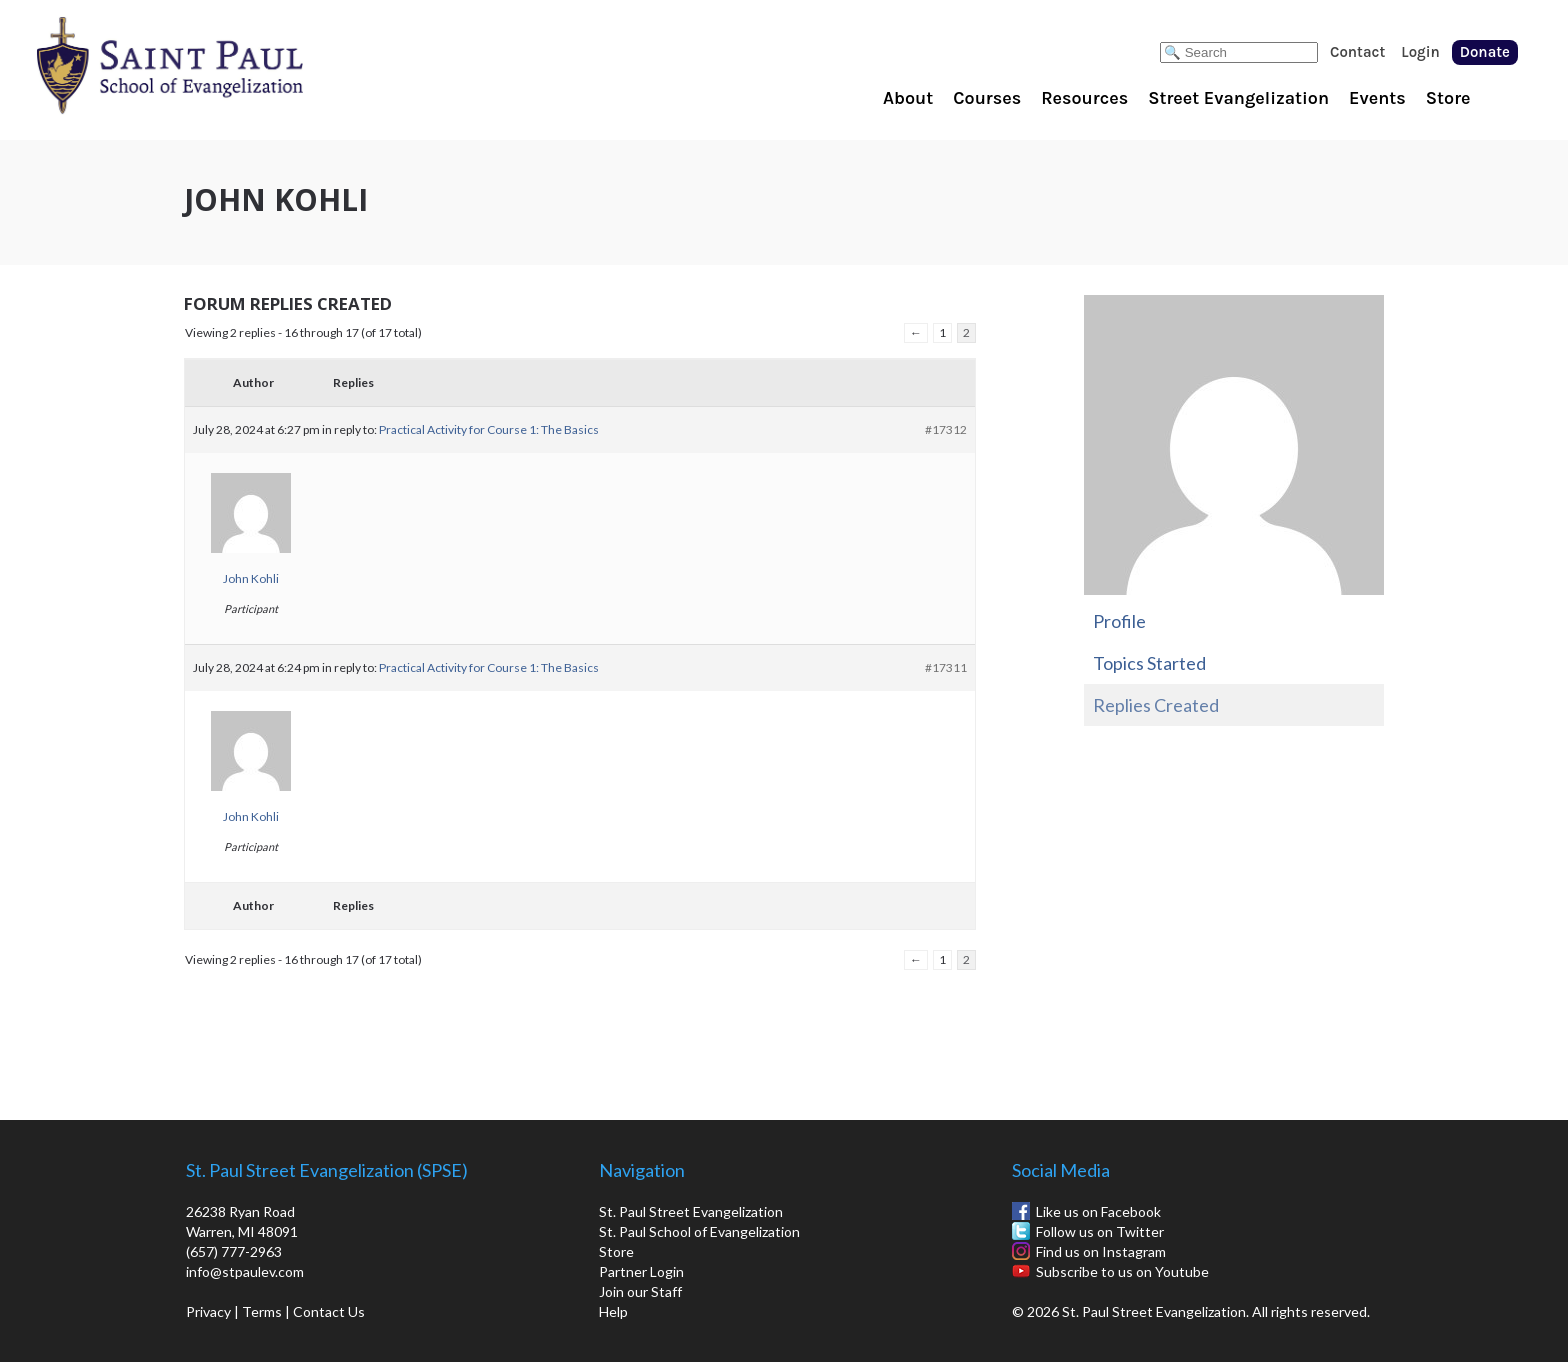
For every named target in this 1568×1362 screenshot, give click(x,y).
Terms (262, 1311)
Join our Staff (640, 1291)
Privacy (208, 1311)
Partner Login (641, 1271)
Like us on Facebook (1098, 1211)
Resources (1084, 98)
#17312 (946, 429)
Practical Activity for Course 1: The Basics (489, 429)
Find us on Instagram (1101, 1251)
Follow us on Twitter (1100, 1231)
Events (1377, 98)
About (908, 98)
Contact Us (329, 1311)
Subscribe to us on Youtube (1122, 1271)
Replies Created (1156, 705)
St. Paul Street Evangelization (691, 1211)
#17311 (946, 667)
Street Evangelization (1238, 98)
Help (613, 1311)
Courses (987, 98)
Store (1448, 98)
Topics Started (1149, 663)
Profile (1119, 621)
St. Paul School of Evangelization (210, 65)
